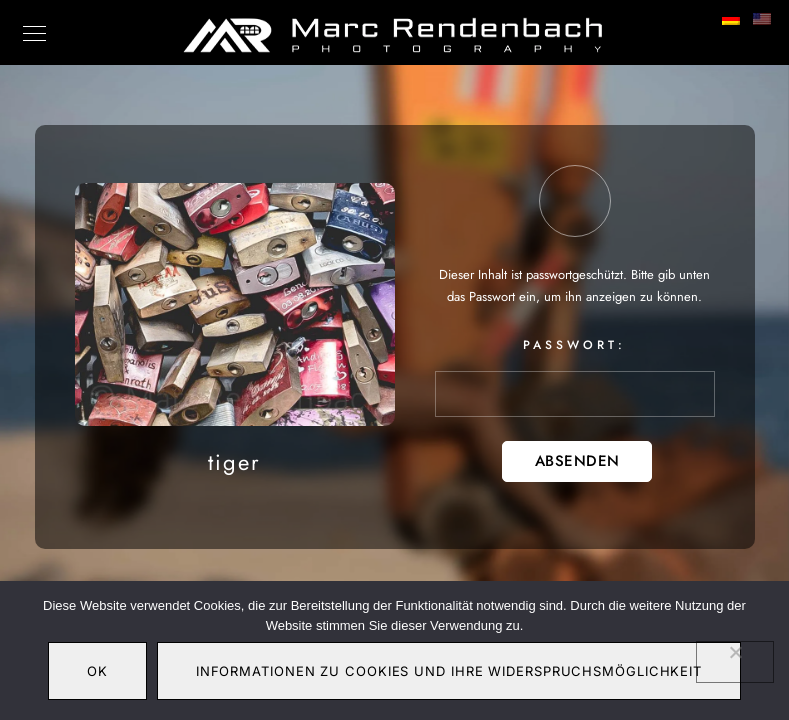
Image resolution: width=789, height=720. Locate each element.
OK (97, 671)
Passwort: (575, 376)
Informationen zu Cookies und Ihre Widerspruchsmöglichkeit (449, 671)
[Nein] (735, 662)
